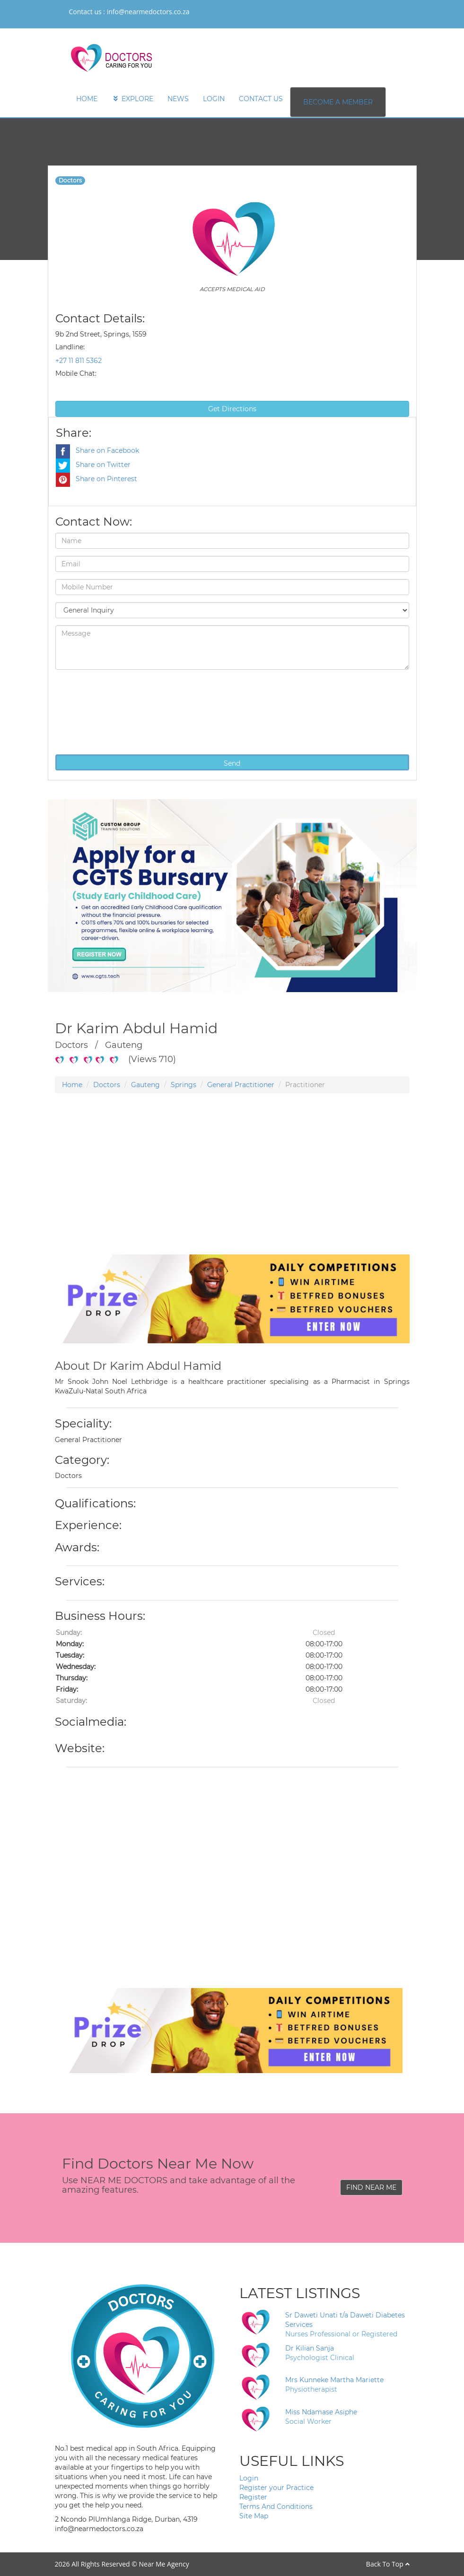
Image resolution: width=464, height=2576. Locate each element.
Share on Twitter (93, 464)
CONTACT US (261, 99)
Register (253, 2497)
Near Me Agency (164, 2563)
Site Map (253, 2516)
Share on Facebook (97, 450)
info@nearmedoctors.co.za (148, 11)
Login (248, 2478)
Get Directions (232, 409)
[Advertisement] (232, 1188)
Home (72, 1085)
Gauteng (145, 1085)
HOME (86, 99)
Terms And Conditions (276, 2506)
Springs (183, 1085)
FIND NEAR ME (371, 2187)
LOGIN (214, 99)
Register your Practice (276, 2487)
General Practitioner (240, 1085)
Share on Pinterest (96, 479)
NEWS (178, 99)
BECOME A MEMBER (338, 102)
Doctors (106, 1085)
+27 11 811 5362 (78, 360)
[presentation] (94, 711)
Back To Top (388, 2563)
